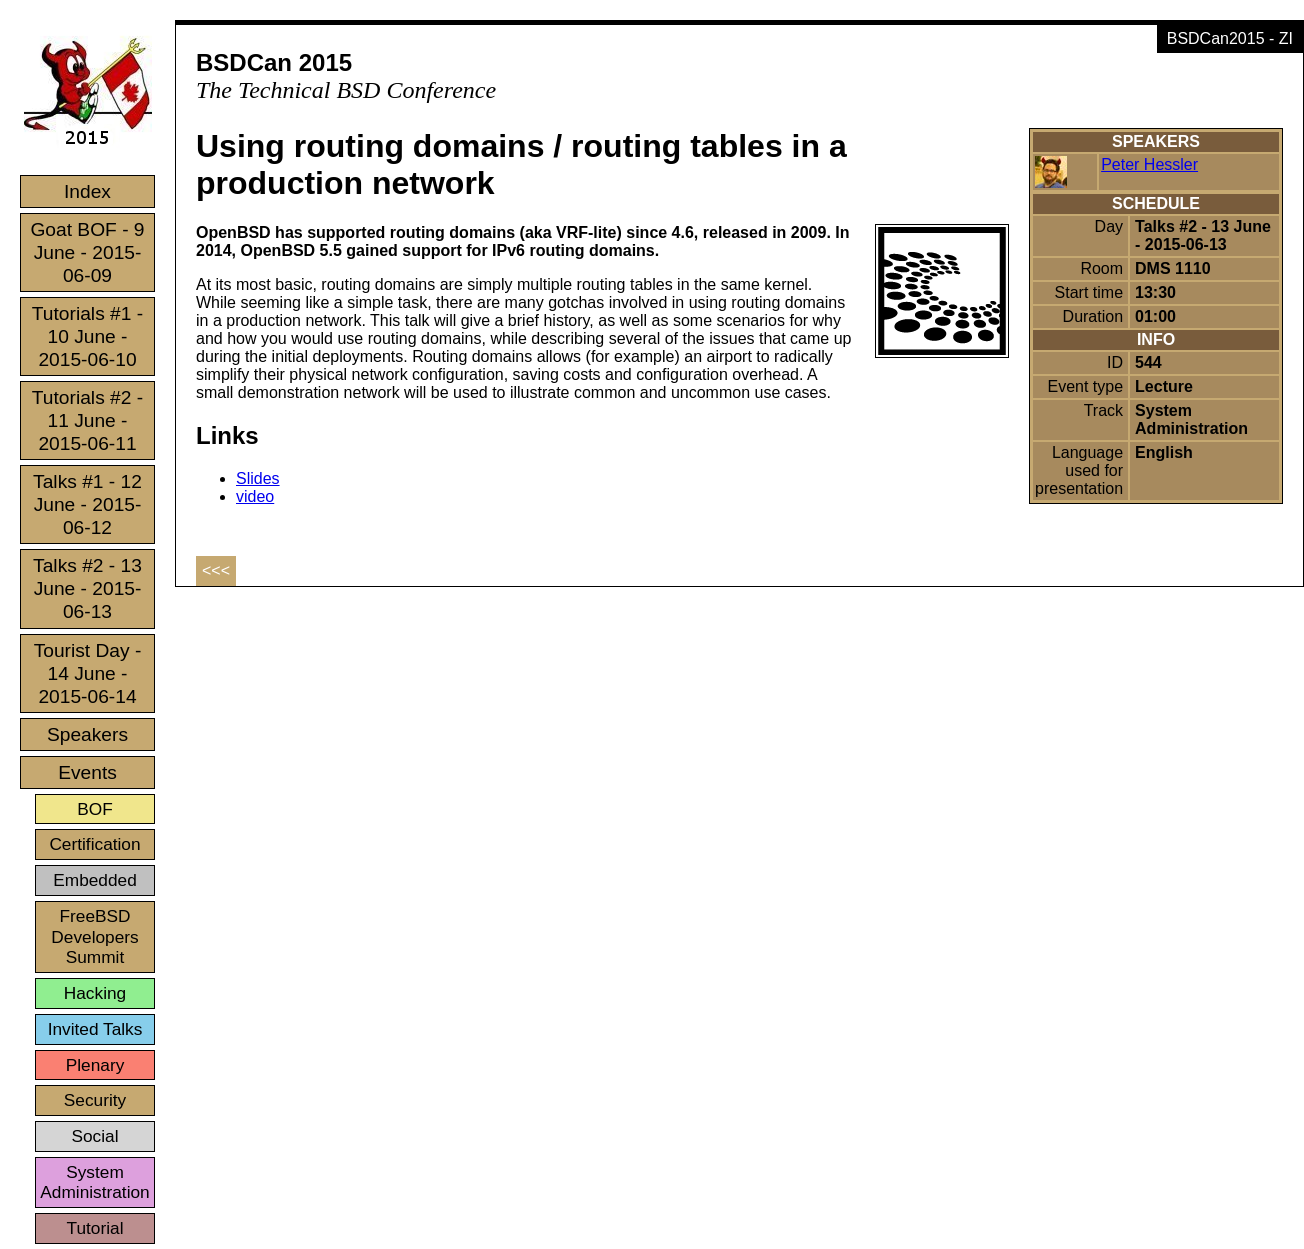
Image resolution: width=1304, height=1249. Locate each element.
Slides (258, 478)
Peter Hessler (1149, 164)
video (255, 496)
